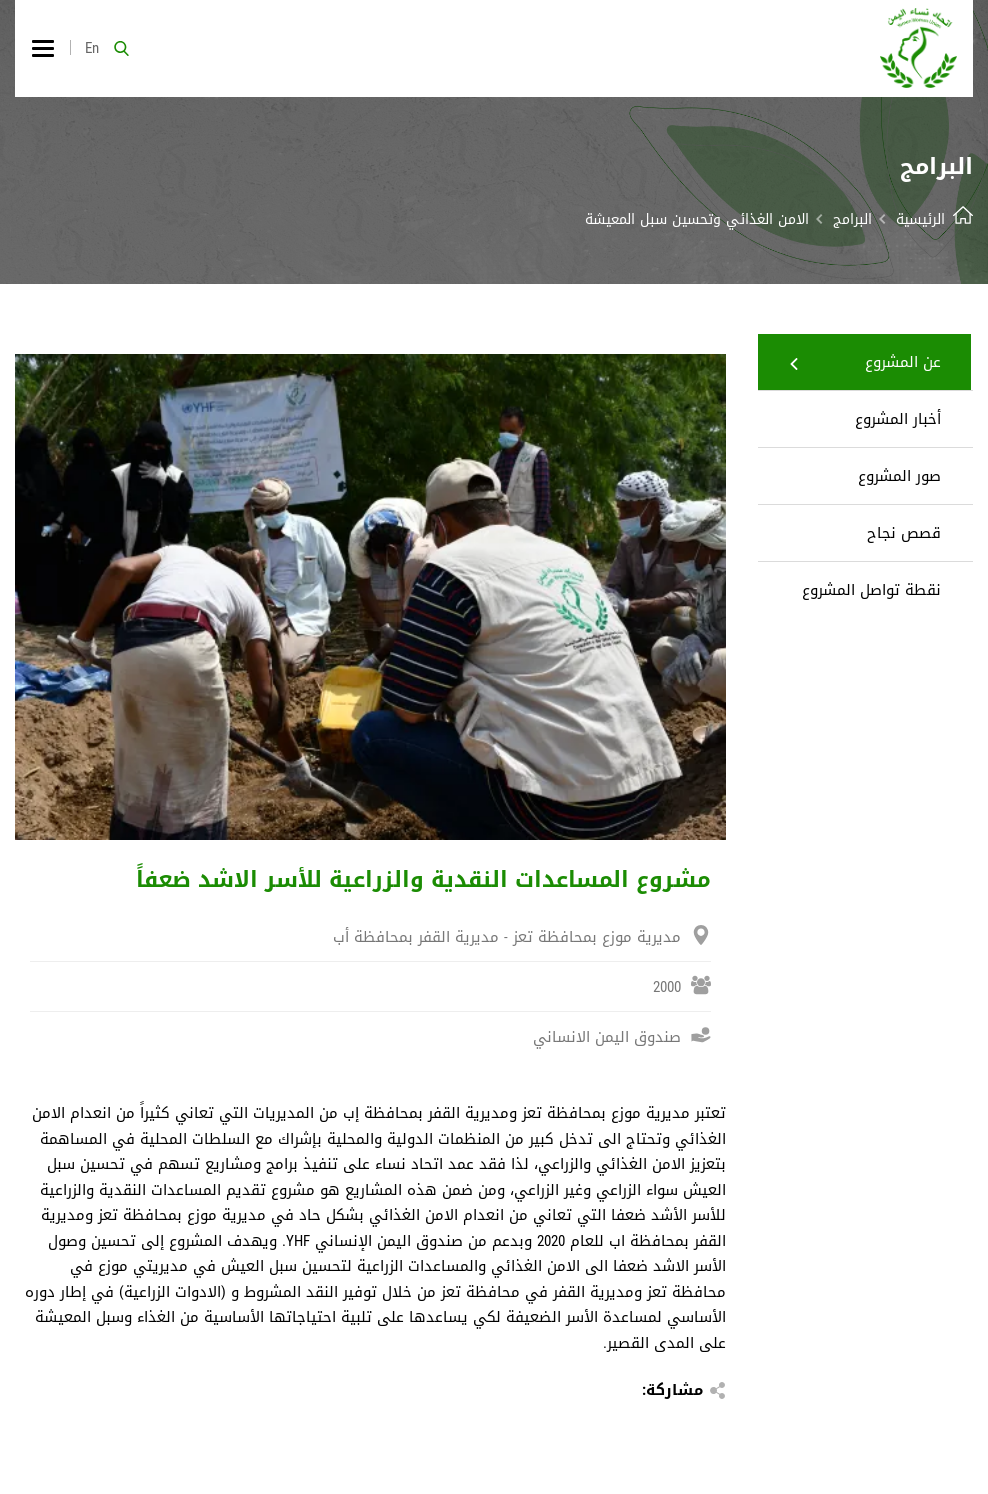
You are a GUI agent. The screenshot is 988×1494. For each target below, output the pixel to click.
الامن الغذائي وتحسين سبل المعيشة (697, 219)
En (92, 48)
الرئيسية (934, 219)
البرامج (852, 219)
